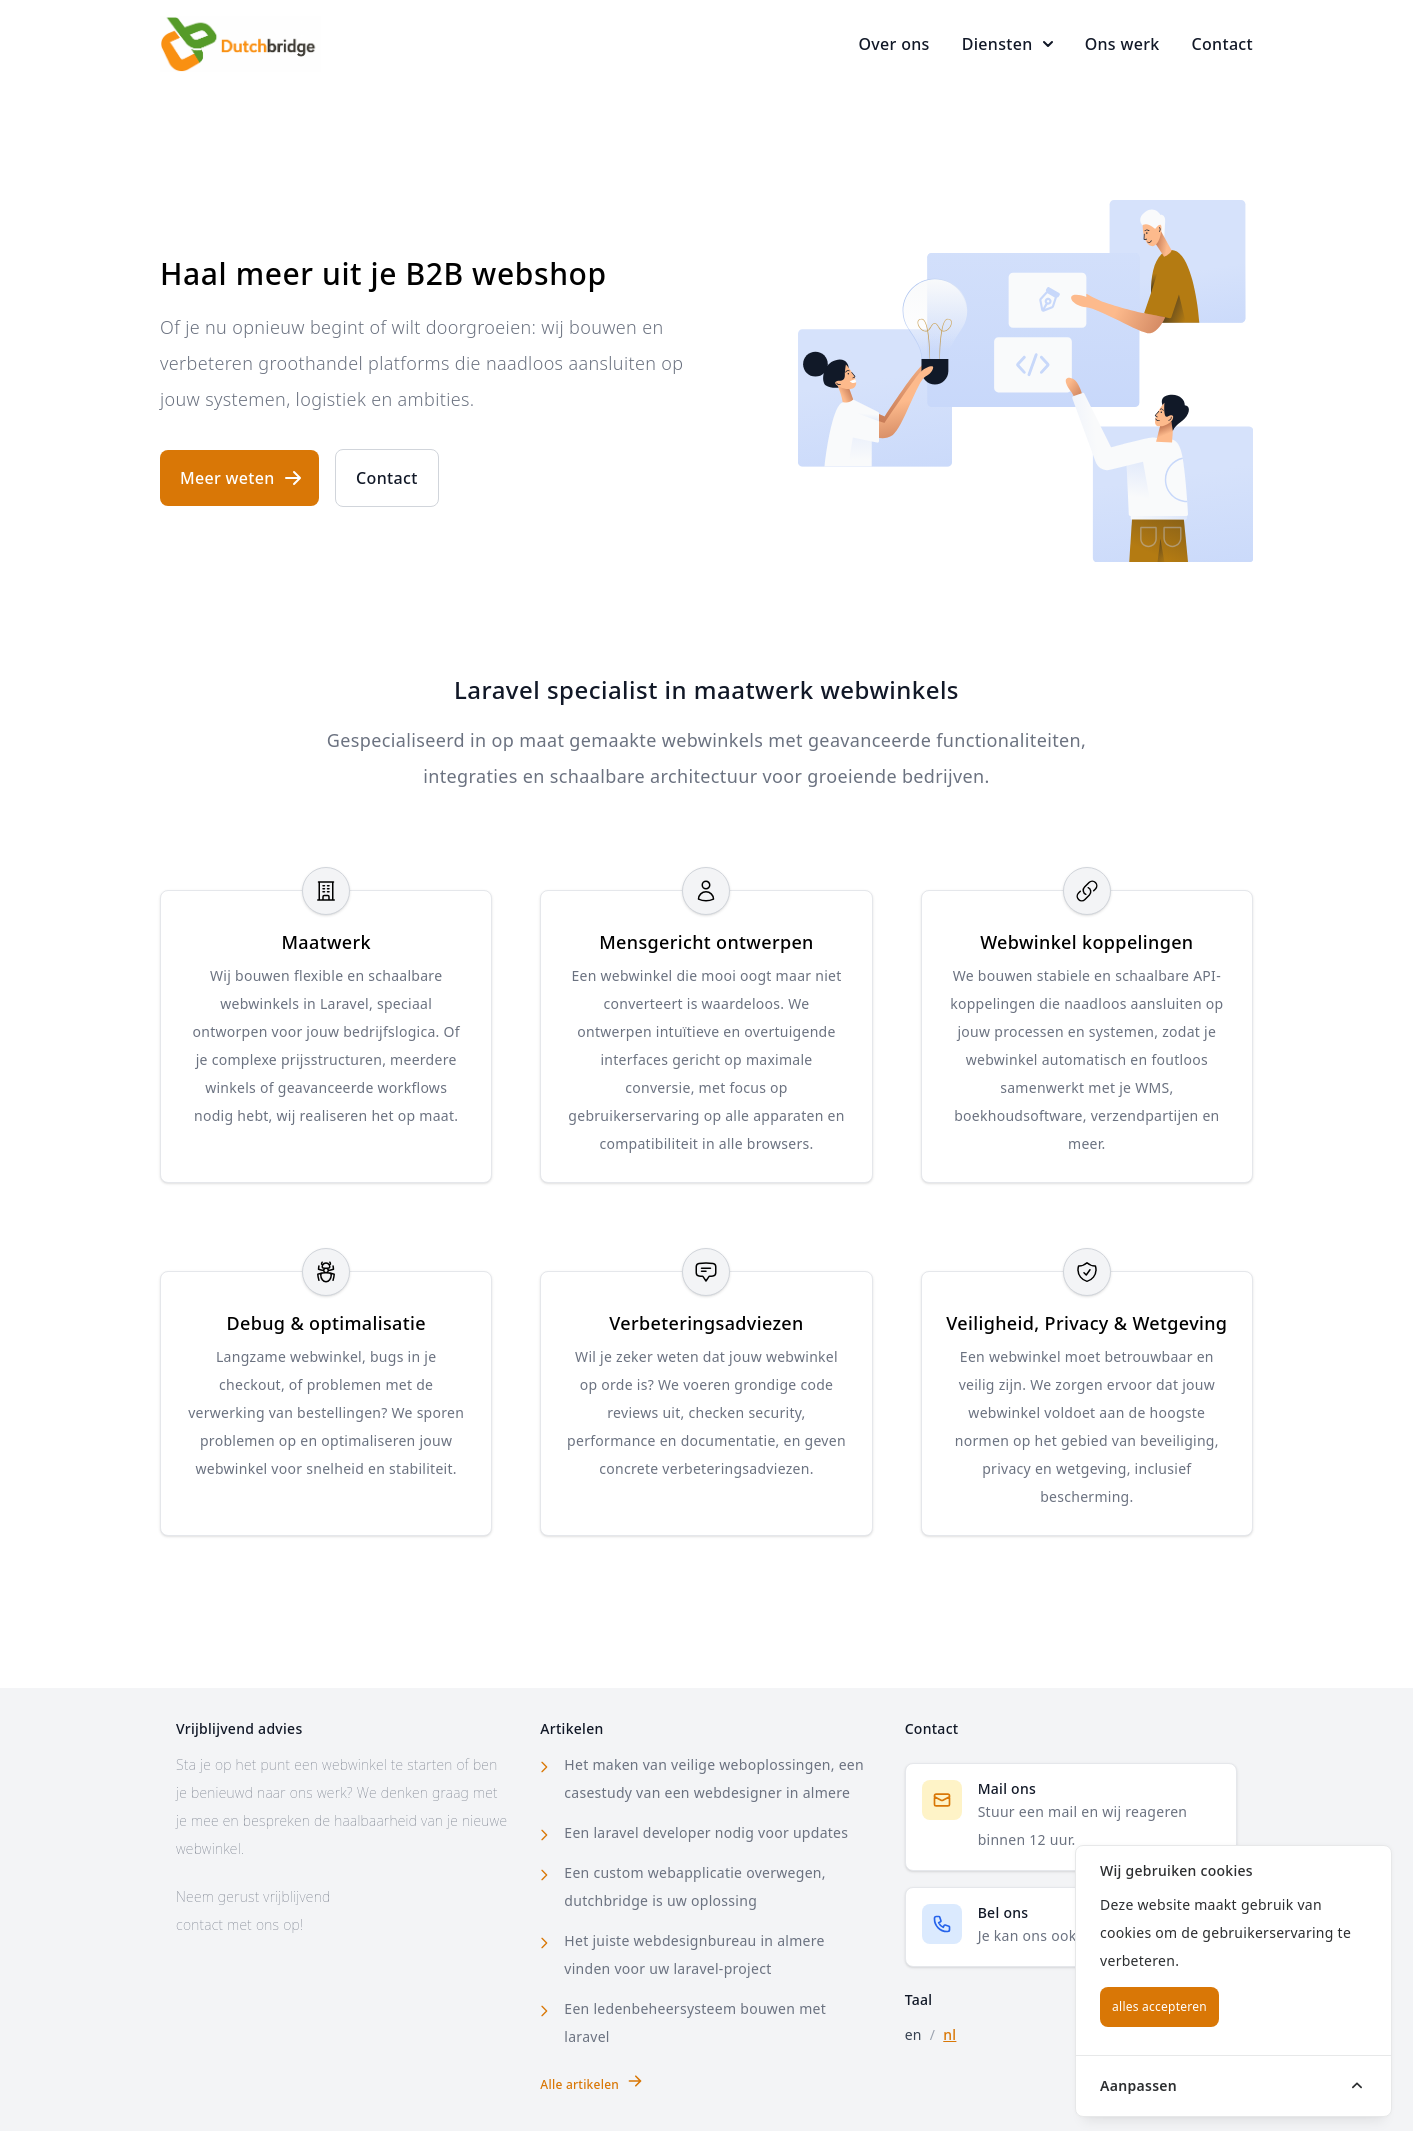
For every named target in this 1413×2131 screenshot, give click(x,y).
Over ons (893, 44)
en (913, 2034)
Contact (1222, 44)
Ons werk (1122, 44)
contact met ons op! (239, 1924)
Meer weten (241, 478)
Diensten (1007, 44)
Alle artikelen (591, 2083)
